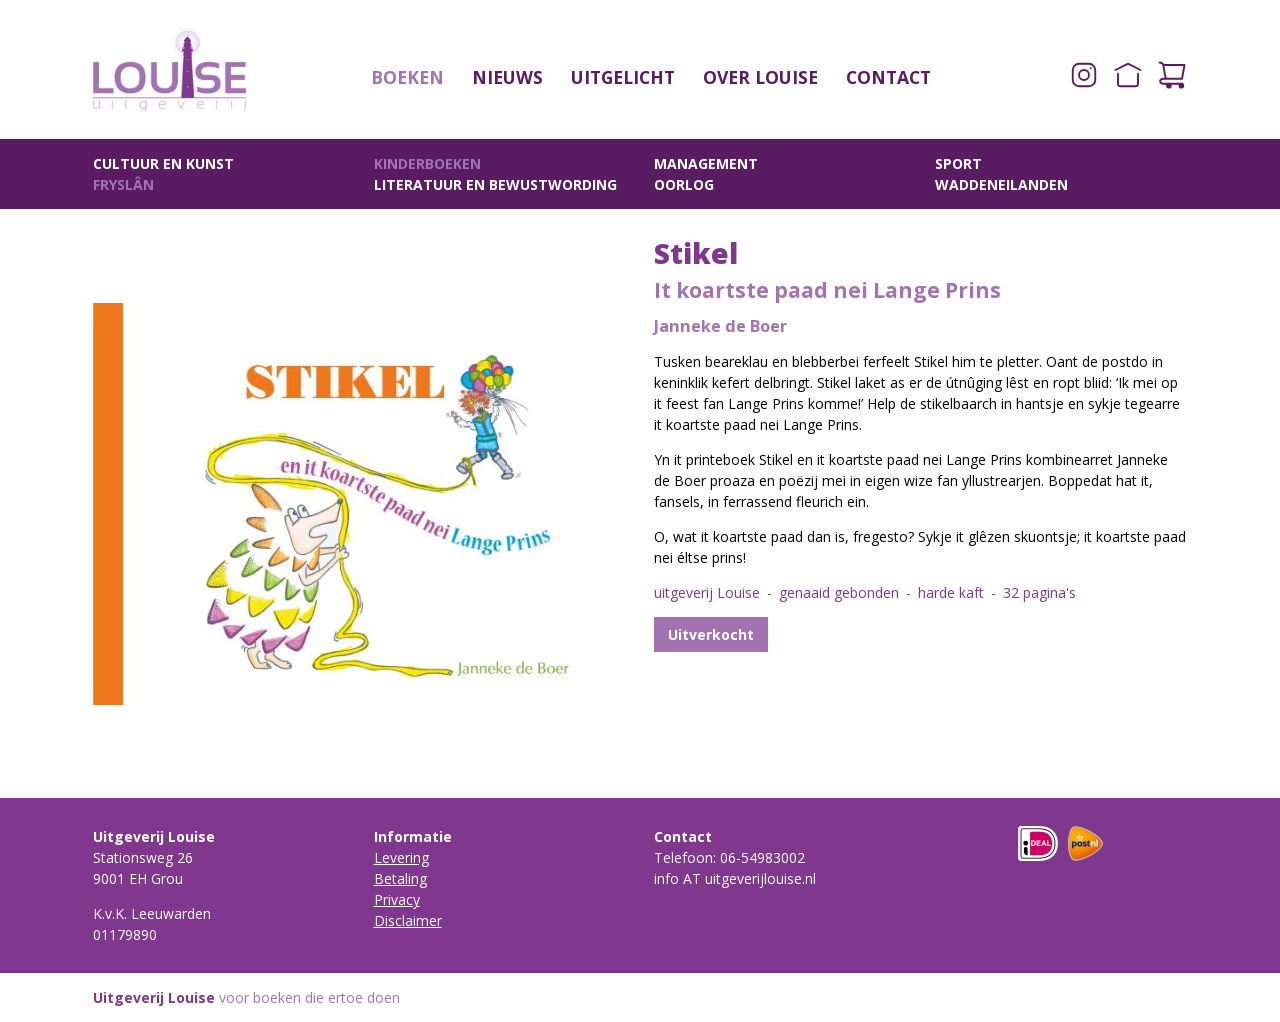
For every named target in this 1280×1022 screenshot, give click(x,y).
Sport (958, 163)
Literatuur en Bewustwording (495, 184)
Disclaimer (408, 920)
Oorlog (684, 184)
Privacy (397, 899)
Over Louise (760, 77)
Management (706, 163)
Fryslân (123, 184)
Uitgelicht (623, 77)
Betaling (400, 878)
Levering (401, 857)
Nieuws (507, 77)
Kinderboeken (427, 163)
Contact (888, 77)
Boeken (407, 77)
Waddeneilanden (1001, 184)
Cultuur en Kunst (163, 163)
